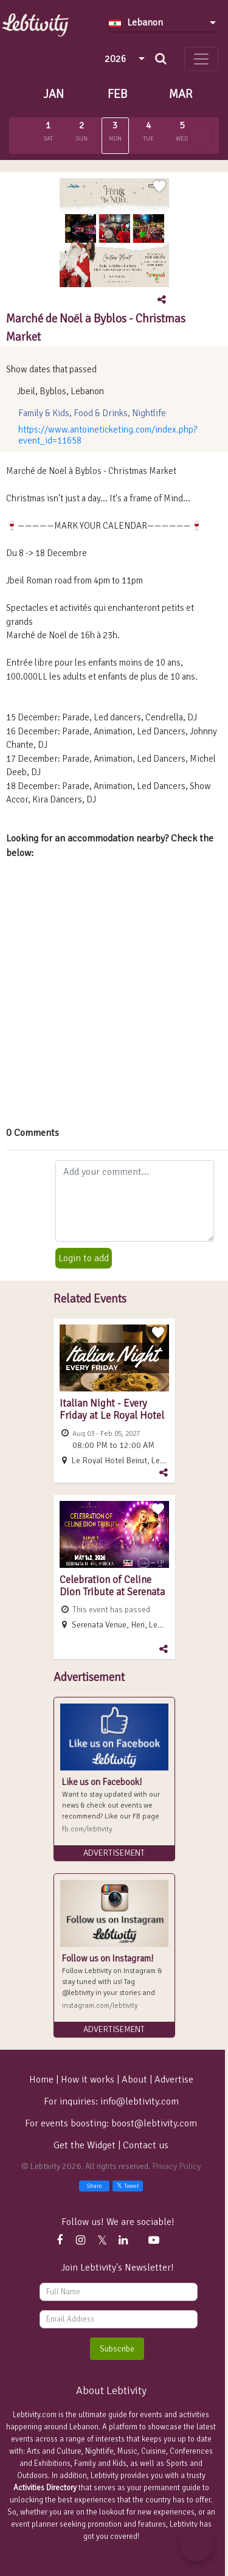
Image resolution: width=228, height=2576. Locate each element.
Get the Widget (86, 2145)
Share (94, 2186)
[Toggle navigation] (201, 59)
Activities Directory (45, 2488)
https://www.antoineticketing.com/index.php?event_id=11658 (107, 435)
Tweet (128, 2186)
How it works (87, 2079)
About (134, 2079)
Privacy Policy (176, 2166)
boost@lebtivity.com (154, 2123)
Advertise (173, 2079)
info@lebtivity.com (139, 2101)
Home (41, 2079)
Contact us (145, 2145)
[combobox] (163, 22)
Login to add (83, 1258)
